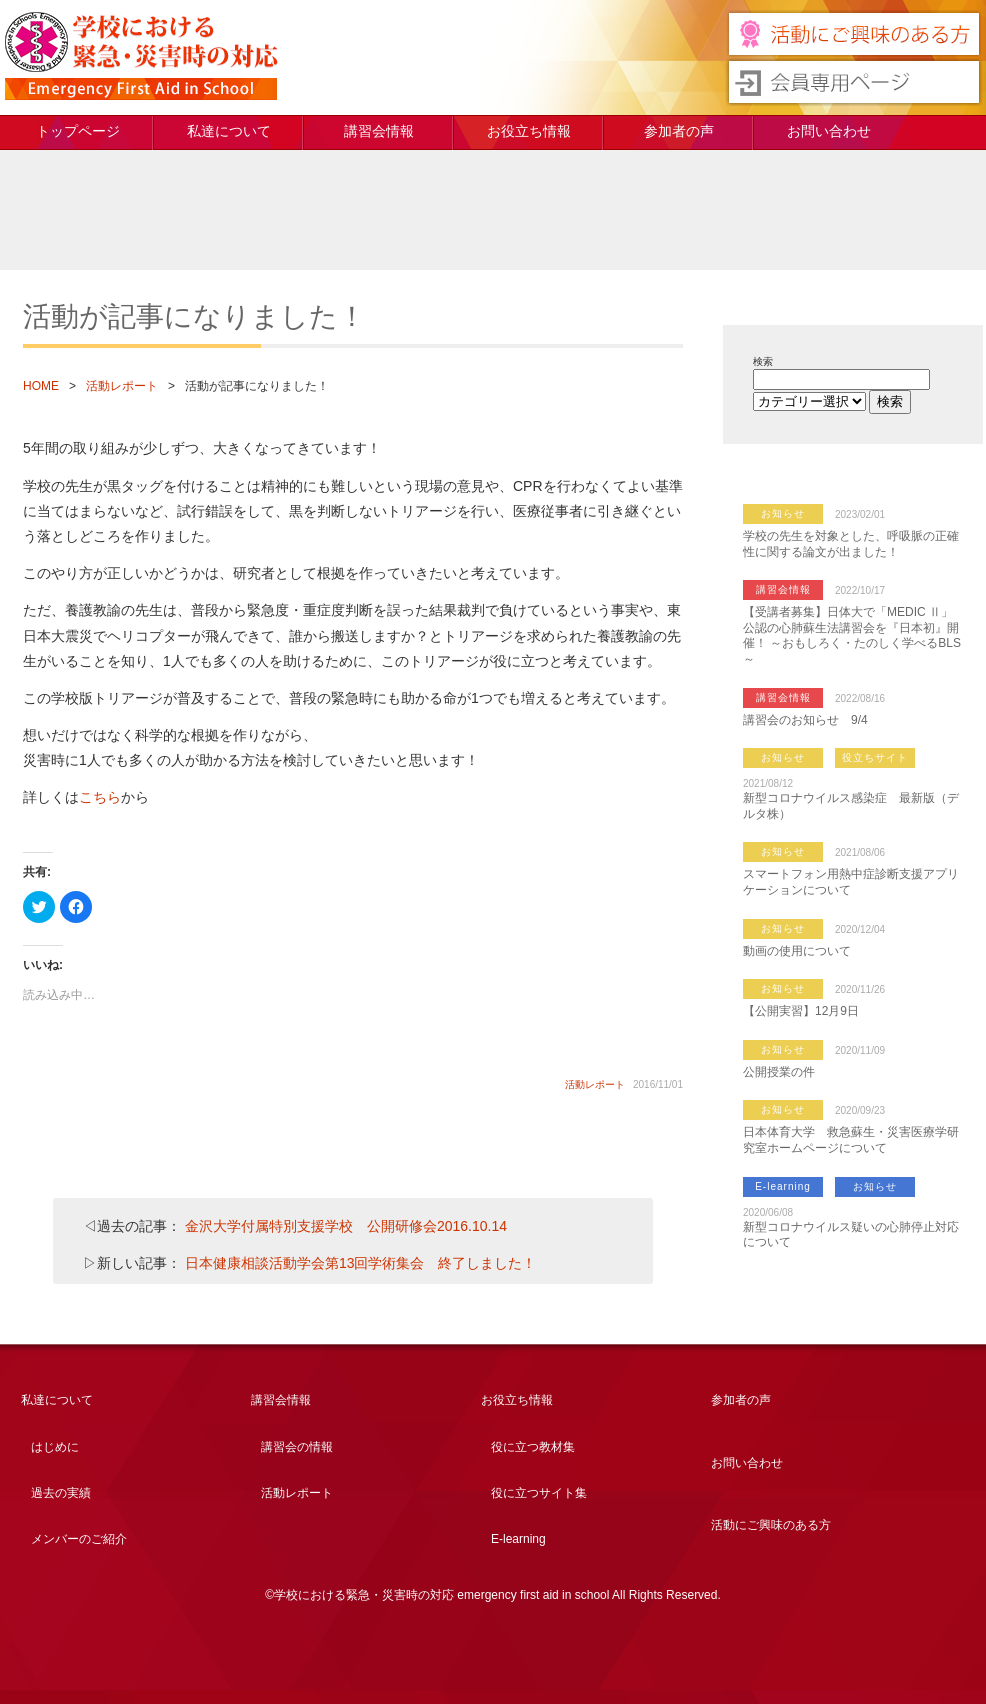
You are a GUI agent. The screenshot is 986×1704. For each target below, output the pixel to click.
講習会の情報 (297, 1447)
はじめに (55, 1447)
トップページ (78, 131)
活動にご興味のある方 (771, 1525)
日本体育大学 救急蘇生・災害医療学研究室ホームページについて (851, 1140)
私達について (229, 131)
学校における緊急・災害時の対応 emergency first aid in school (141, 56)
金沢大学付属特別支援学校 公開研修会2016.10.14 (346, 1226)
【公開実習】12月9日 (801, 1011)
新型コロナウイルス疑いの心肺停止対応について (851, 1235)
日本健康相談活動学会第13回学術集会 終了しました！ (361, 1263)
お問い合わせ (829, 131)
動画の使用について (797, 951)
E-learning (783, 1186)
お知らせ (783, 513)
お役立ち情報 (529, 131)
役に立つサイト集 (539, 1493)
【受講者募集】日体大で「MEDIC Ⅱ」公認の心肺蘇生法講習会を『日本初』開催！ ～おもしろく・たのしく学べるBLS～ (852, 635)
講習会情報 (379, 131)
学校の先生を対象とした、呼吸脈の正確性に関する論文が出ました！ (851, 544)
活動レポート (122, 386)
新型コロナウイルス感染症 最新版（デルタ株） (851, 806)
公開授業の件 (779, 1072)
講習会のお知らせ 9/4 (805, 720)
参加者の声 (679, 131)
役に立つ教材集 (533, 1447)
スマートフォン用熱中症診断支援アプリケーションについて (851, 882)
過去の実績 (61, 1493)
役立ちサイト (875, 757)
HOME (41, 386)
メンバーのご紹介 (79, 1539)
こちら (100, 797)
